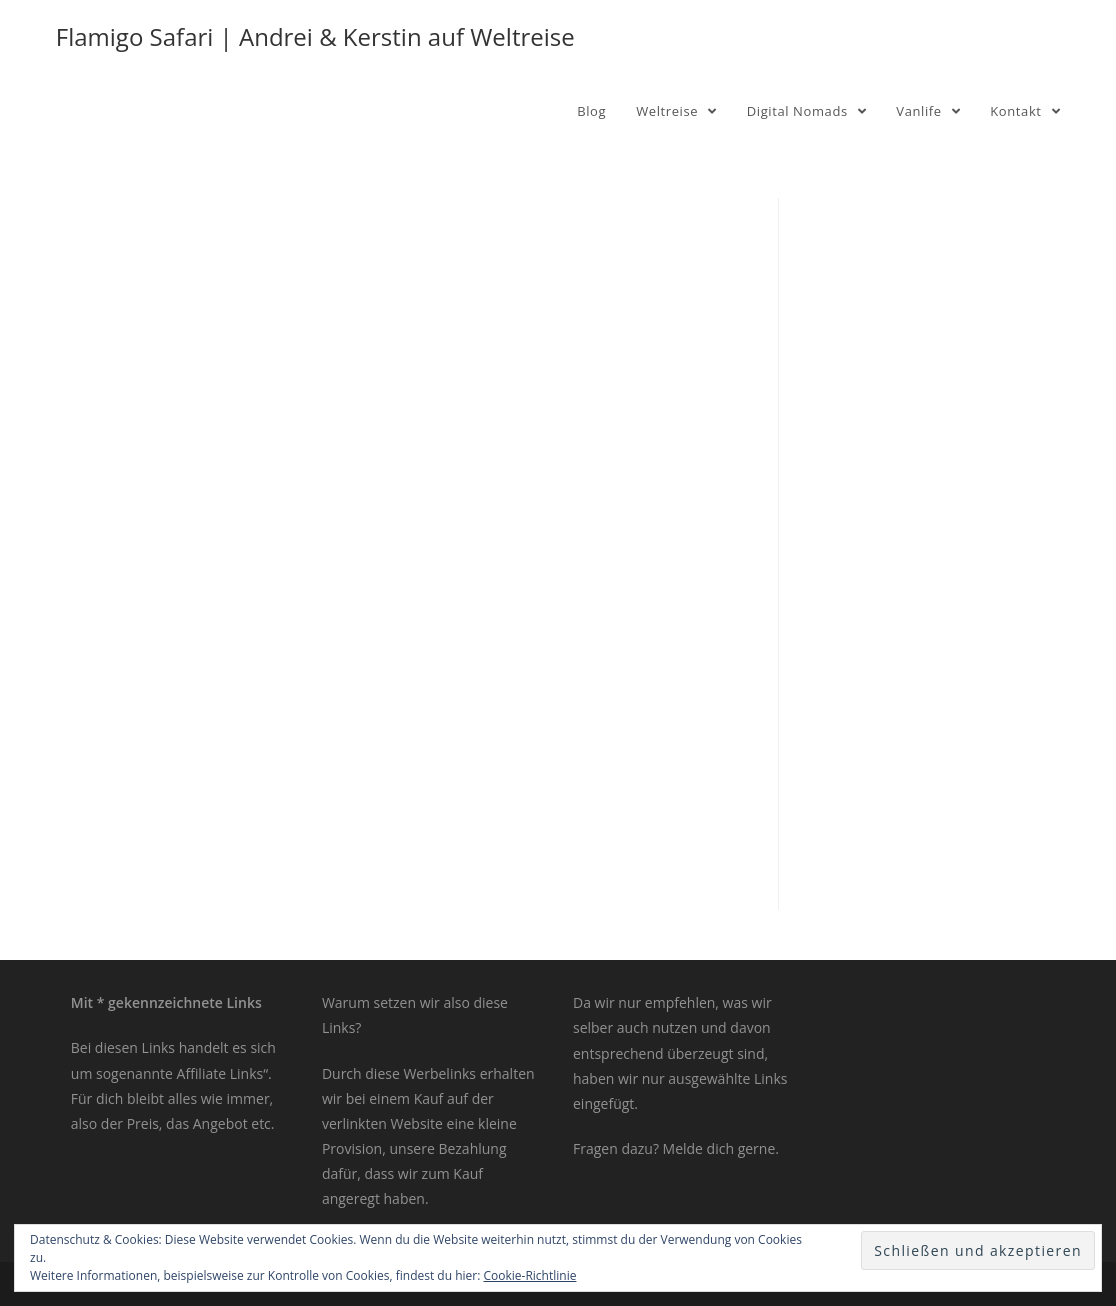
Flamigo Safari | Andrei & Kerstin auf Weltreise (315, 36)
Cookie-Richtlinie (530, 1275)
